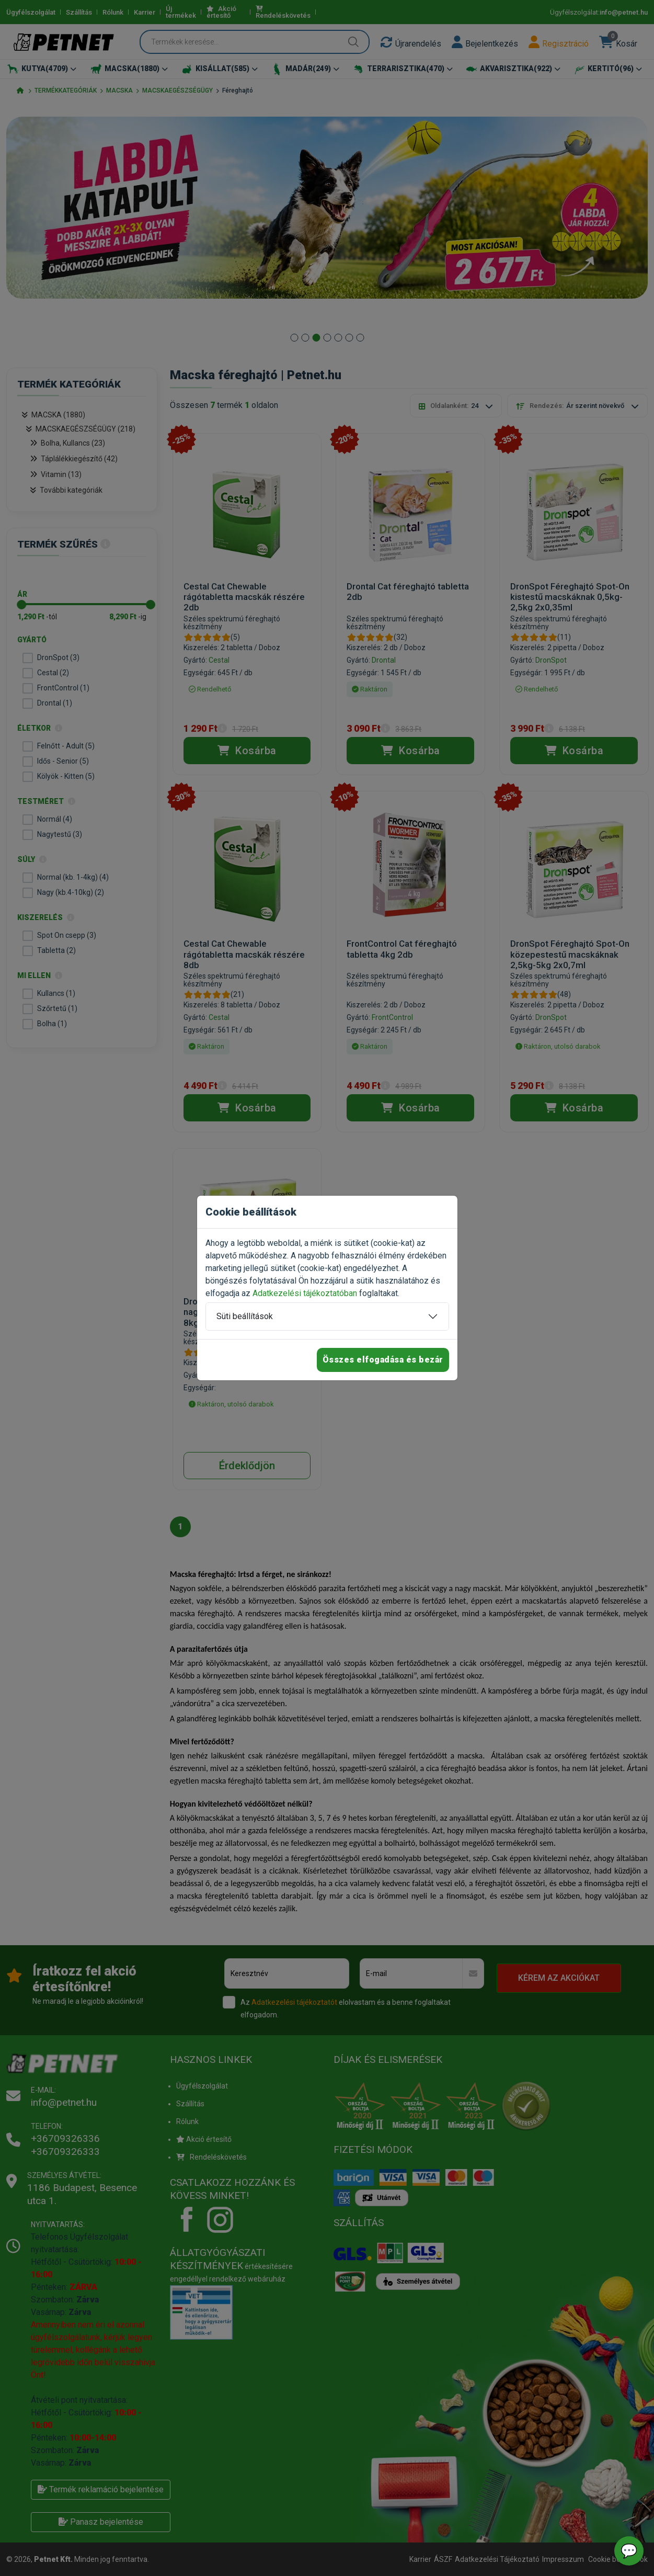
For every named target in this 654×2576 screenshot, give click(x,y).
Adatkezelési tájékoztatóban (305, 1293)
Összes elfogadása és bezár (383, 1360)
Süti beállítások (244, 1316)
